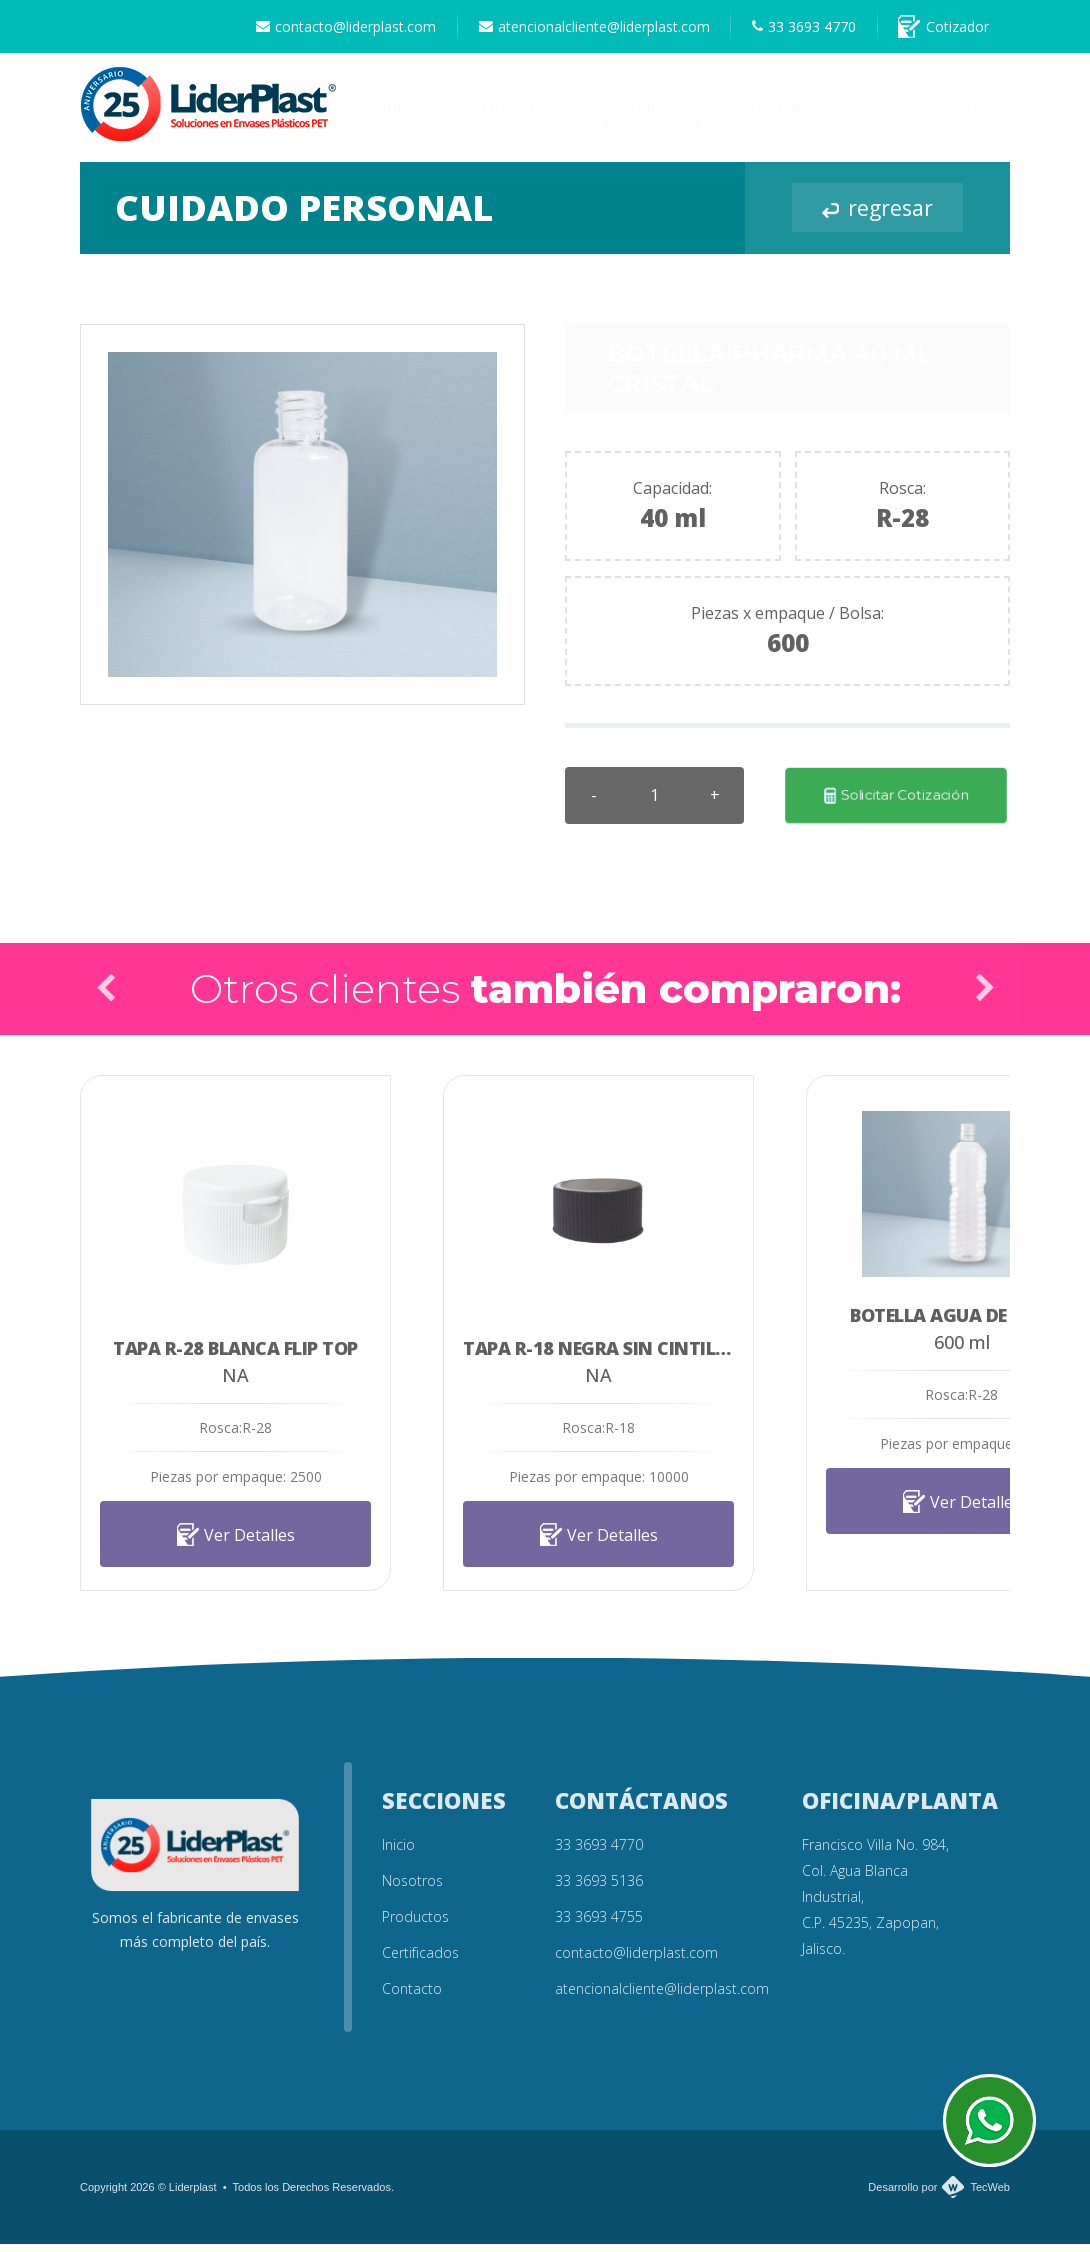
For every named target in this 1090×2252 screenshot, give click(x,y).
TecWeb (990, 2195)
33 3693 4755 (599, 1924)
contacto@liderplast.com (309, 30)
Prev (106, 996)
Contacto (412, 1996)
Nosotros (518, 116)
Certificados (795, 116)
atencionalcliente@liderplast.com (567, 30)
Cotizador (938, 30)
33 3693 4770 (788, 30)
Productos (652, 116)
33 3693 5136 (599, 1888)
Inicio (402, 116)
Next (984, 996)
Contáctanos (947, 116)
